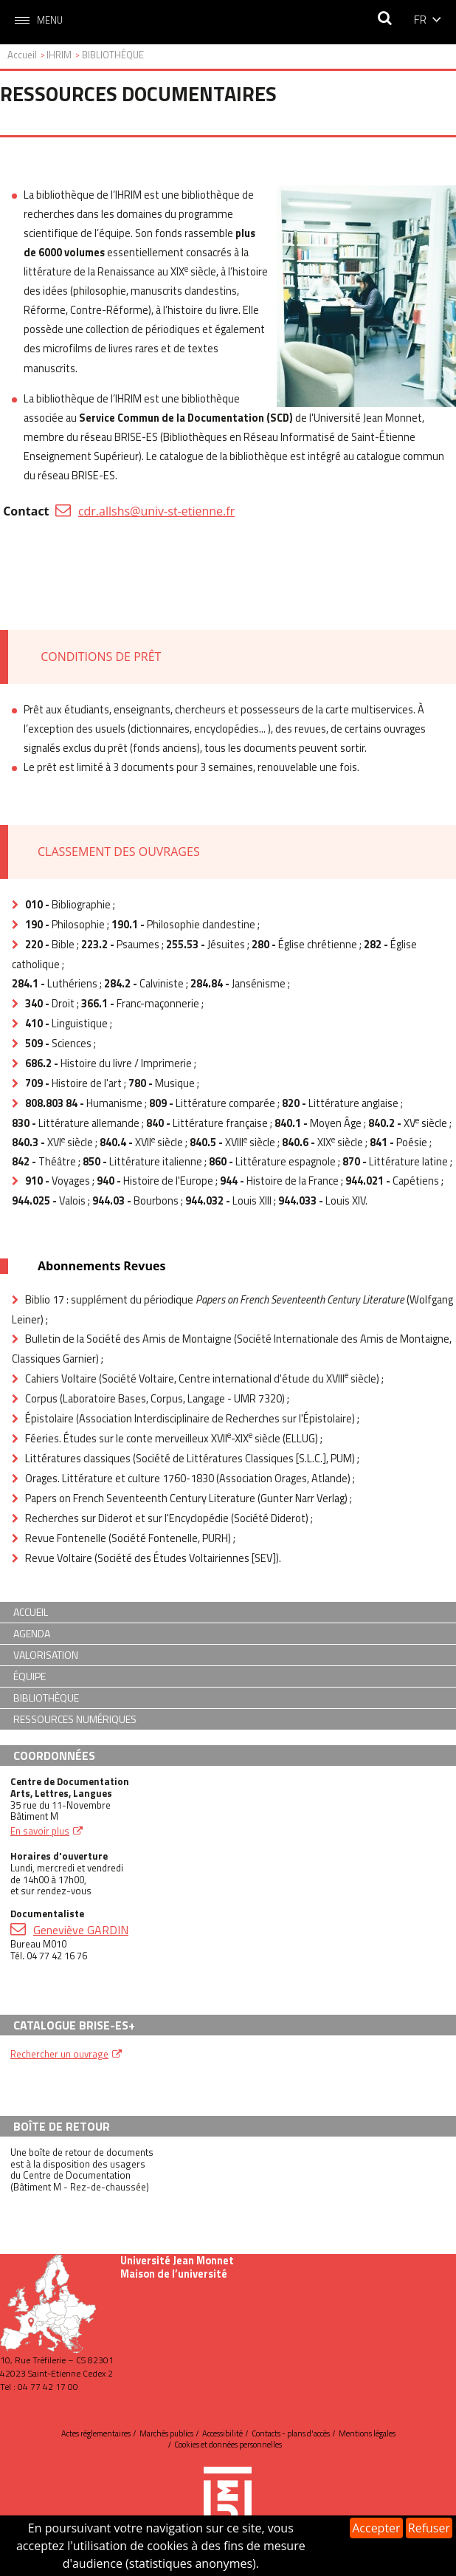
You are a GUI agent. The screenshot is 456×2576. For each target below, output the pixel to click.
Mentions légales (367, 2433)
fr (420, 19)
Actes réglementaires (96, 2433)
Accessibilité (222, 2433)
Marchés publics (166, 2433)
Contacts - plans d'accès (291, 2433)
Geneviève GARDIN (80, 1930)
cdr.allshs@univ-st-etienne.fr (156, 511)
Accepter (376, 2528)
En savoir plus (39, 1830)
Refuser (429, 2528)
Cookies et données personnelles (228, 2444)
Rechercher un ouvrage (59, 2053)
